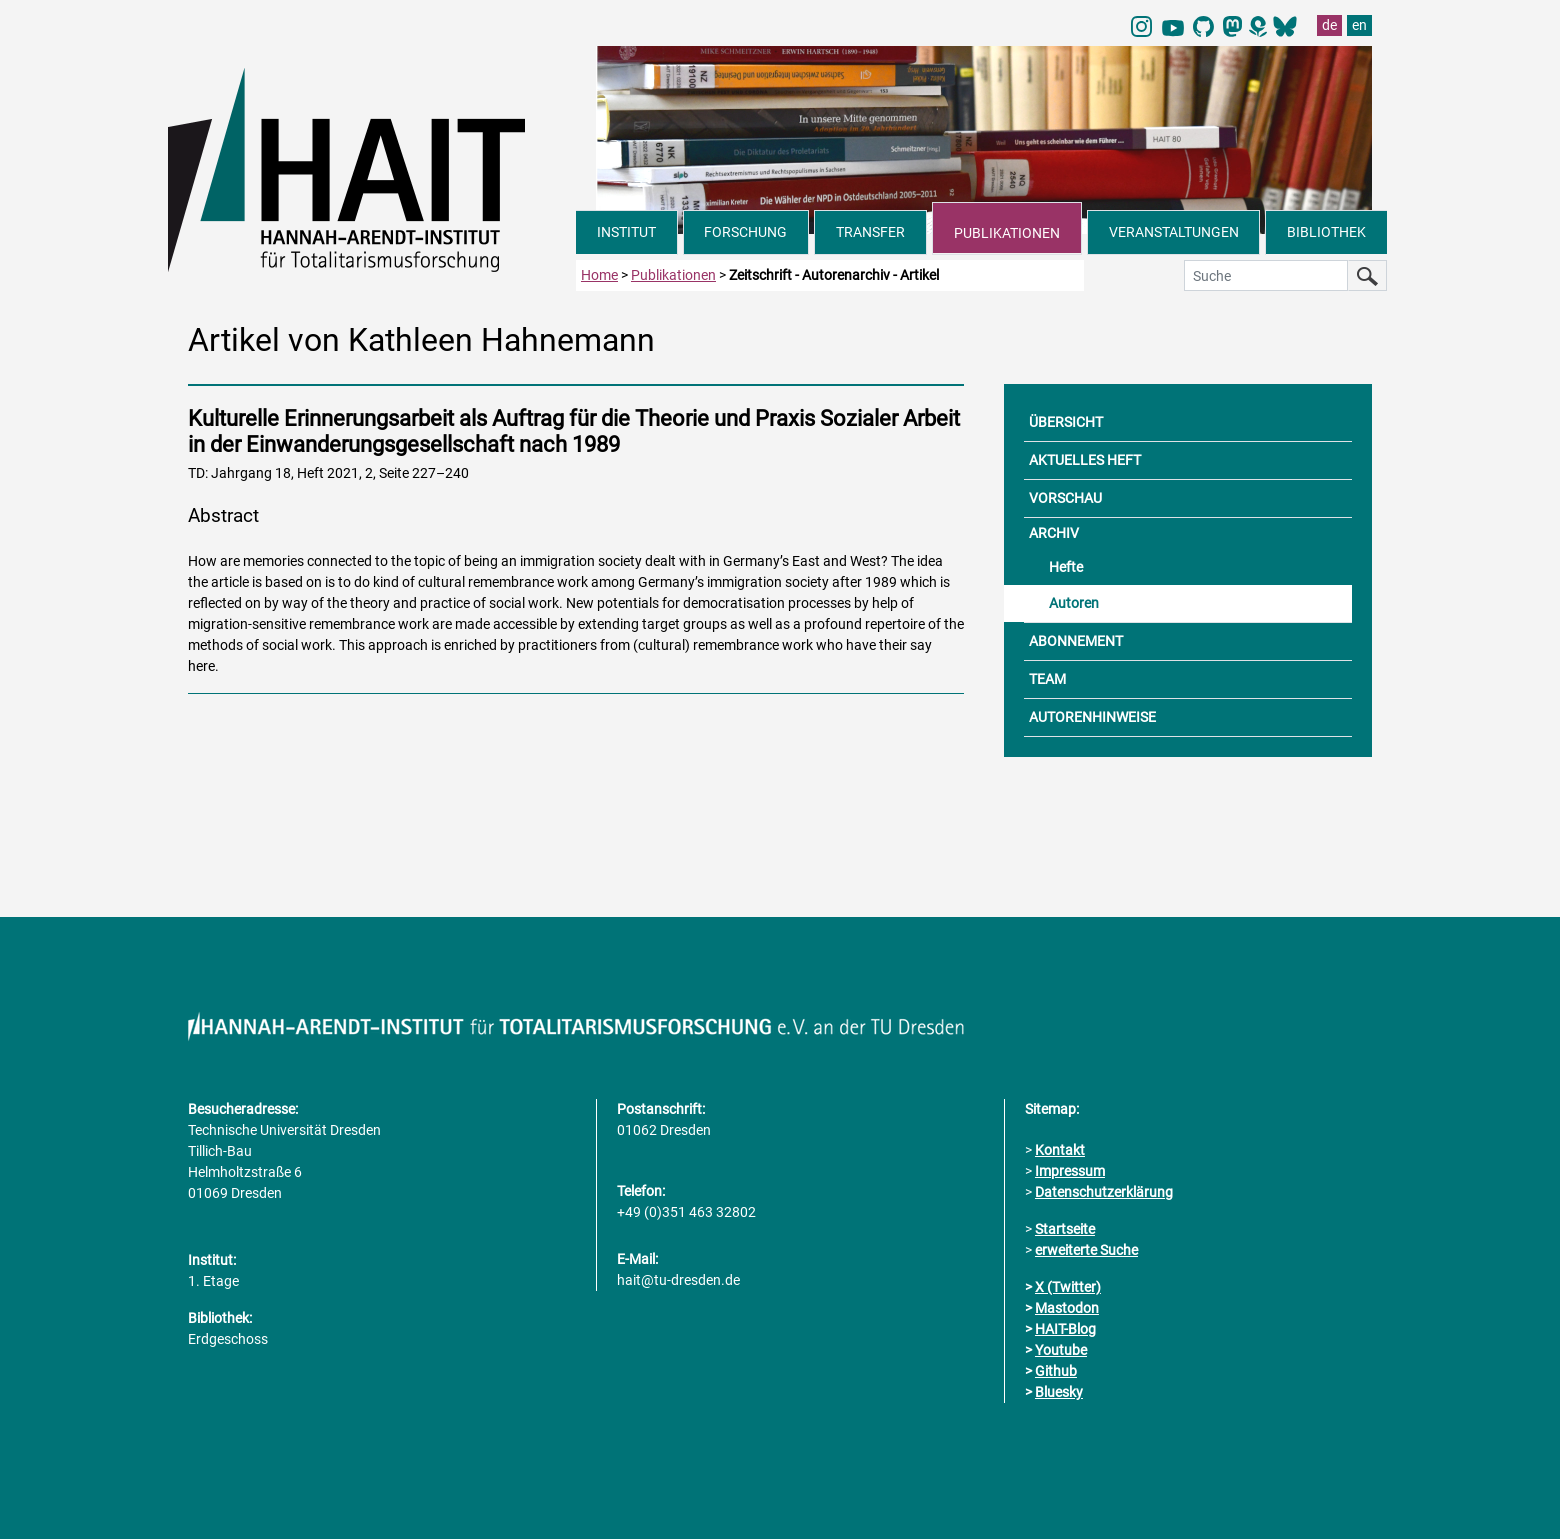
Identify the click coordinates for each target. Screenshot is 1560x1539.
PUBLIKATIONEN (1007, 233)
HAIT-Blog (1065, 1329)
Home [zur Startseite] (599, 275)
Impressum (1070, 1171)
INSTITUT (626, 232)
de (1329, 25)
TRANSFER (870, 232)
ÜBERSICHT (1066, 422)
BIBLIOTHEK (1326, 232)
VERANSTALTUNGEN (1174, 232)
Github (1056, 1371)
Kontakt (1060, 1150)
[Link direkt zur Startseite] (372, 168)
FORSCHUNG (745, 232)
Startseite (1065, 1229)
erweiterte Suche (1086, 1250)
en (1359, 25)
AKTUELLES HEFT (1085, 460)
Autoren (1074, 603)
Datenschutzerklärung (1104, 1192)
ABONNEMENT (1076, 641)
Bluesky (1059, 1392)
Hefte (1066, 567)
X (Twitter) (1068, 1287)
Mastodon (1067, 1308)
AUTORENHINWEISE (1092, 717)
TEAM (1047, 679)
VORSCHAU (1065, 498)
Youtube (1061, 1350)
